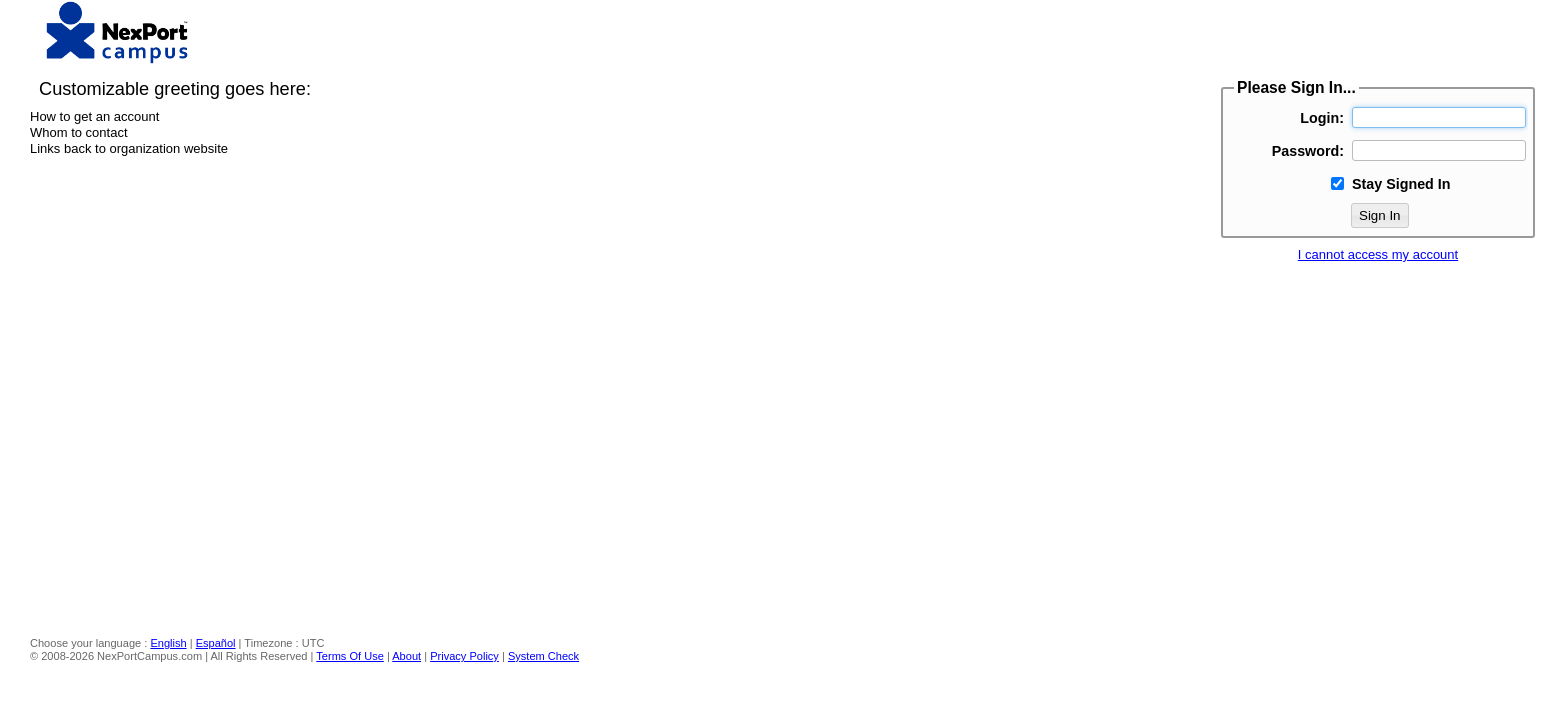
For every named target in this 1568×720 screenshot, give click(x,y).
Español (216, 643)
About (406, 656)
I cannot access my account (1378, 254)
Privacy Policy (464, 656)
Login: (1322, 118)
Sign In (1380, 215)
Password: (1308, 151)
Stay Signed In (1401, 184)
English (168, 643)
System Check (543, 656)
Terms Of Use (350, 656)
